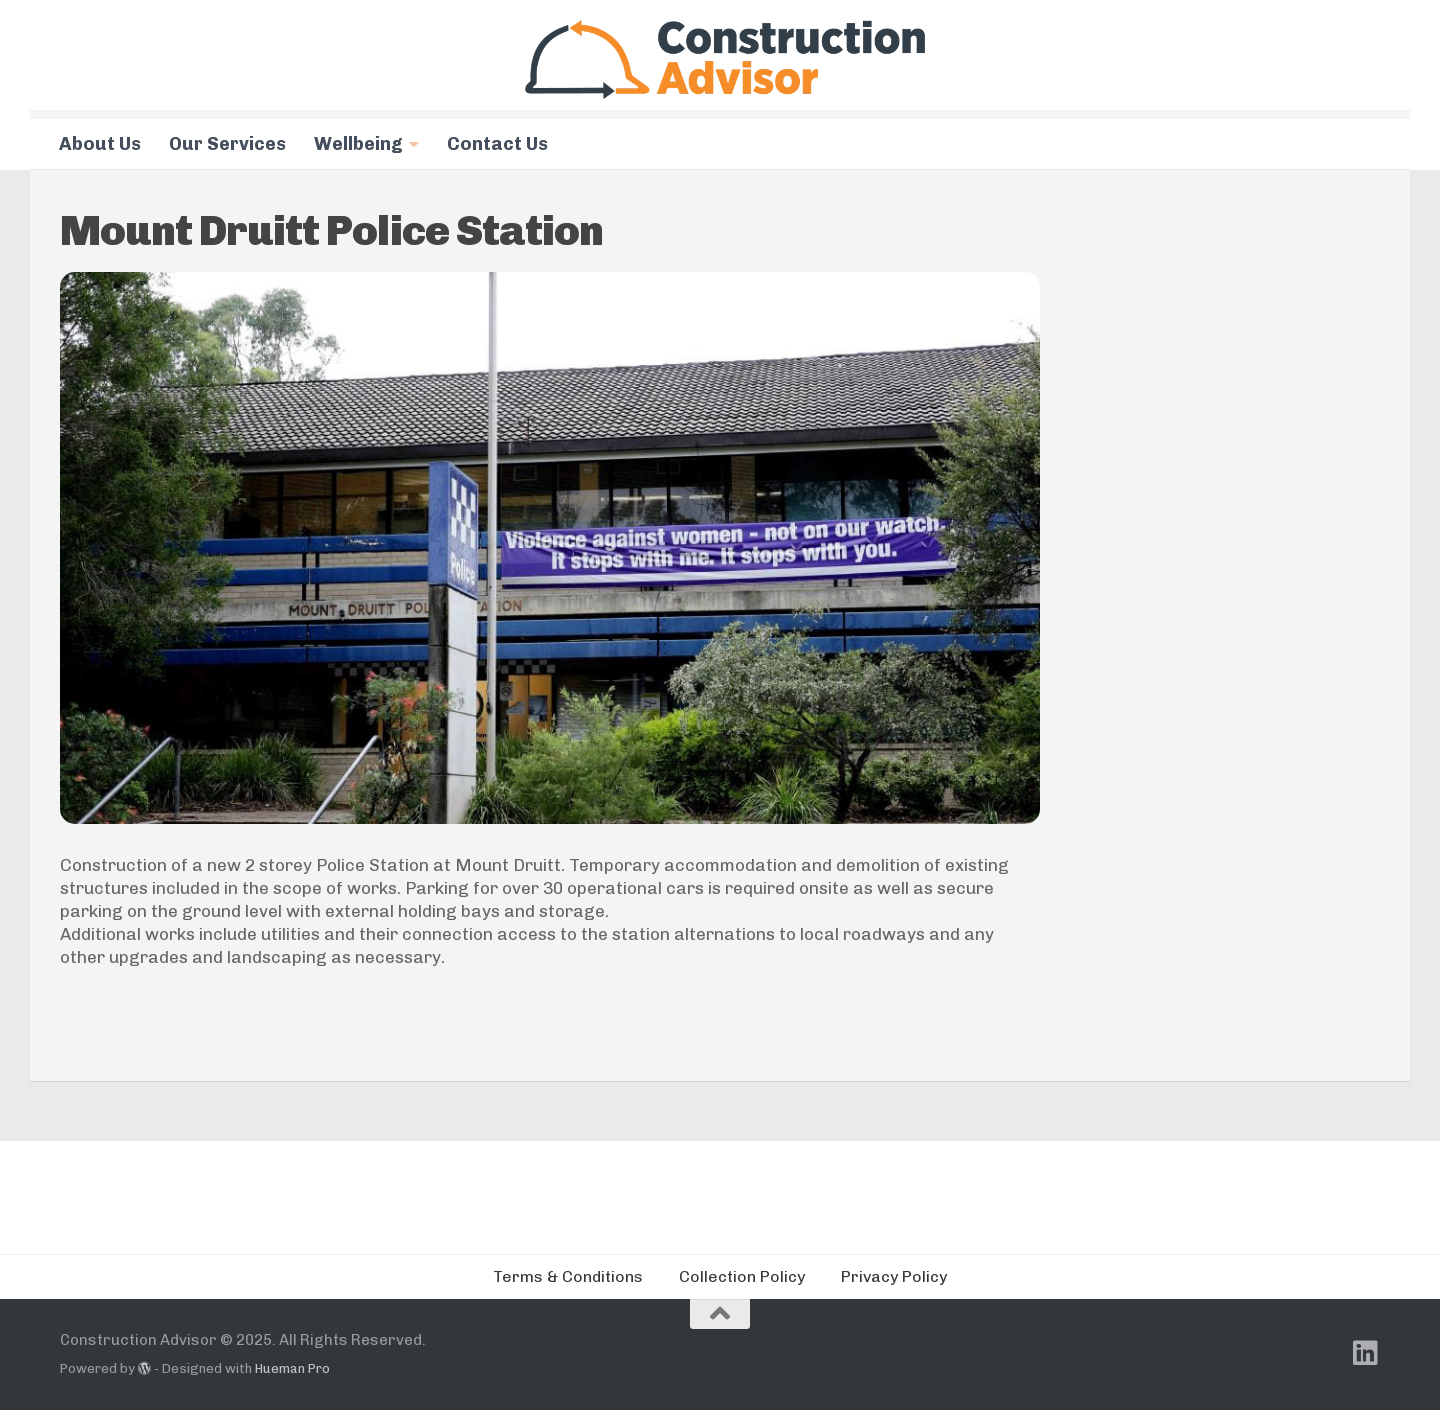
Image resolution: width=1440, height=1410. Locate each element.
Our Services (227, 144)
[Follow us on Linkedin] (1366, 1353)
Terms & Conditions (568, 1276)
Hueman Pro (292, 1368)
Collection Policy (742, 1276)
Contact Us (497, 144)
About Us (100, 144)
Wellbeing (358, 144)
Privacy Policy (894, 1276)
